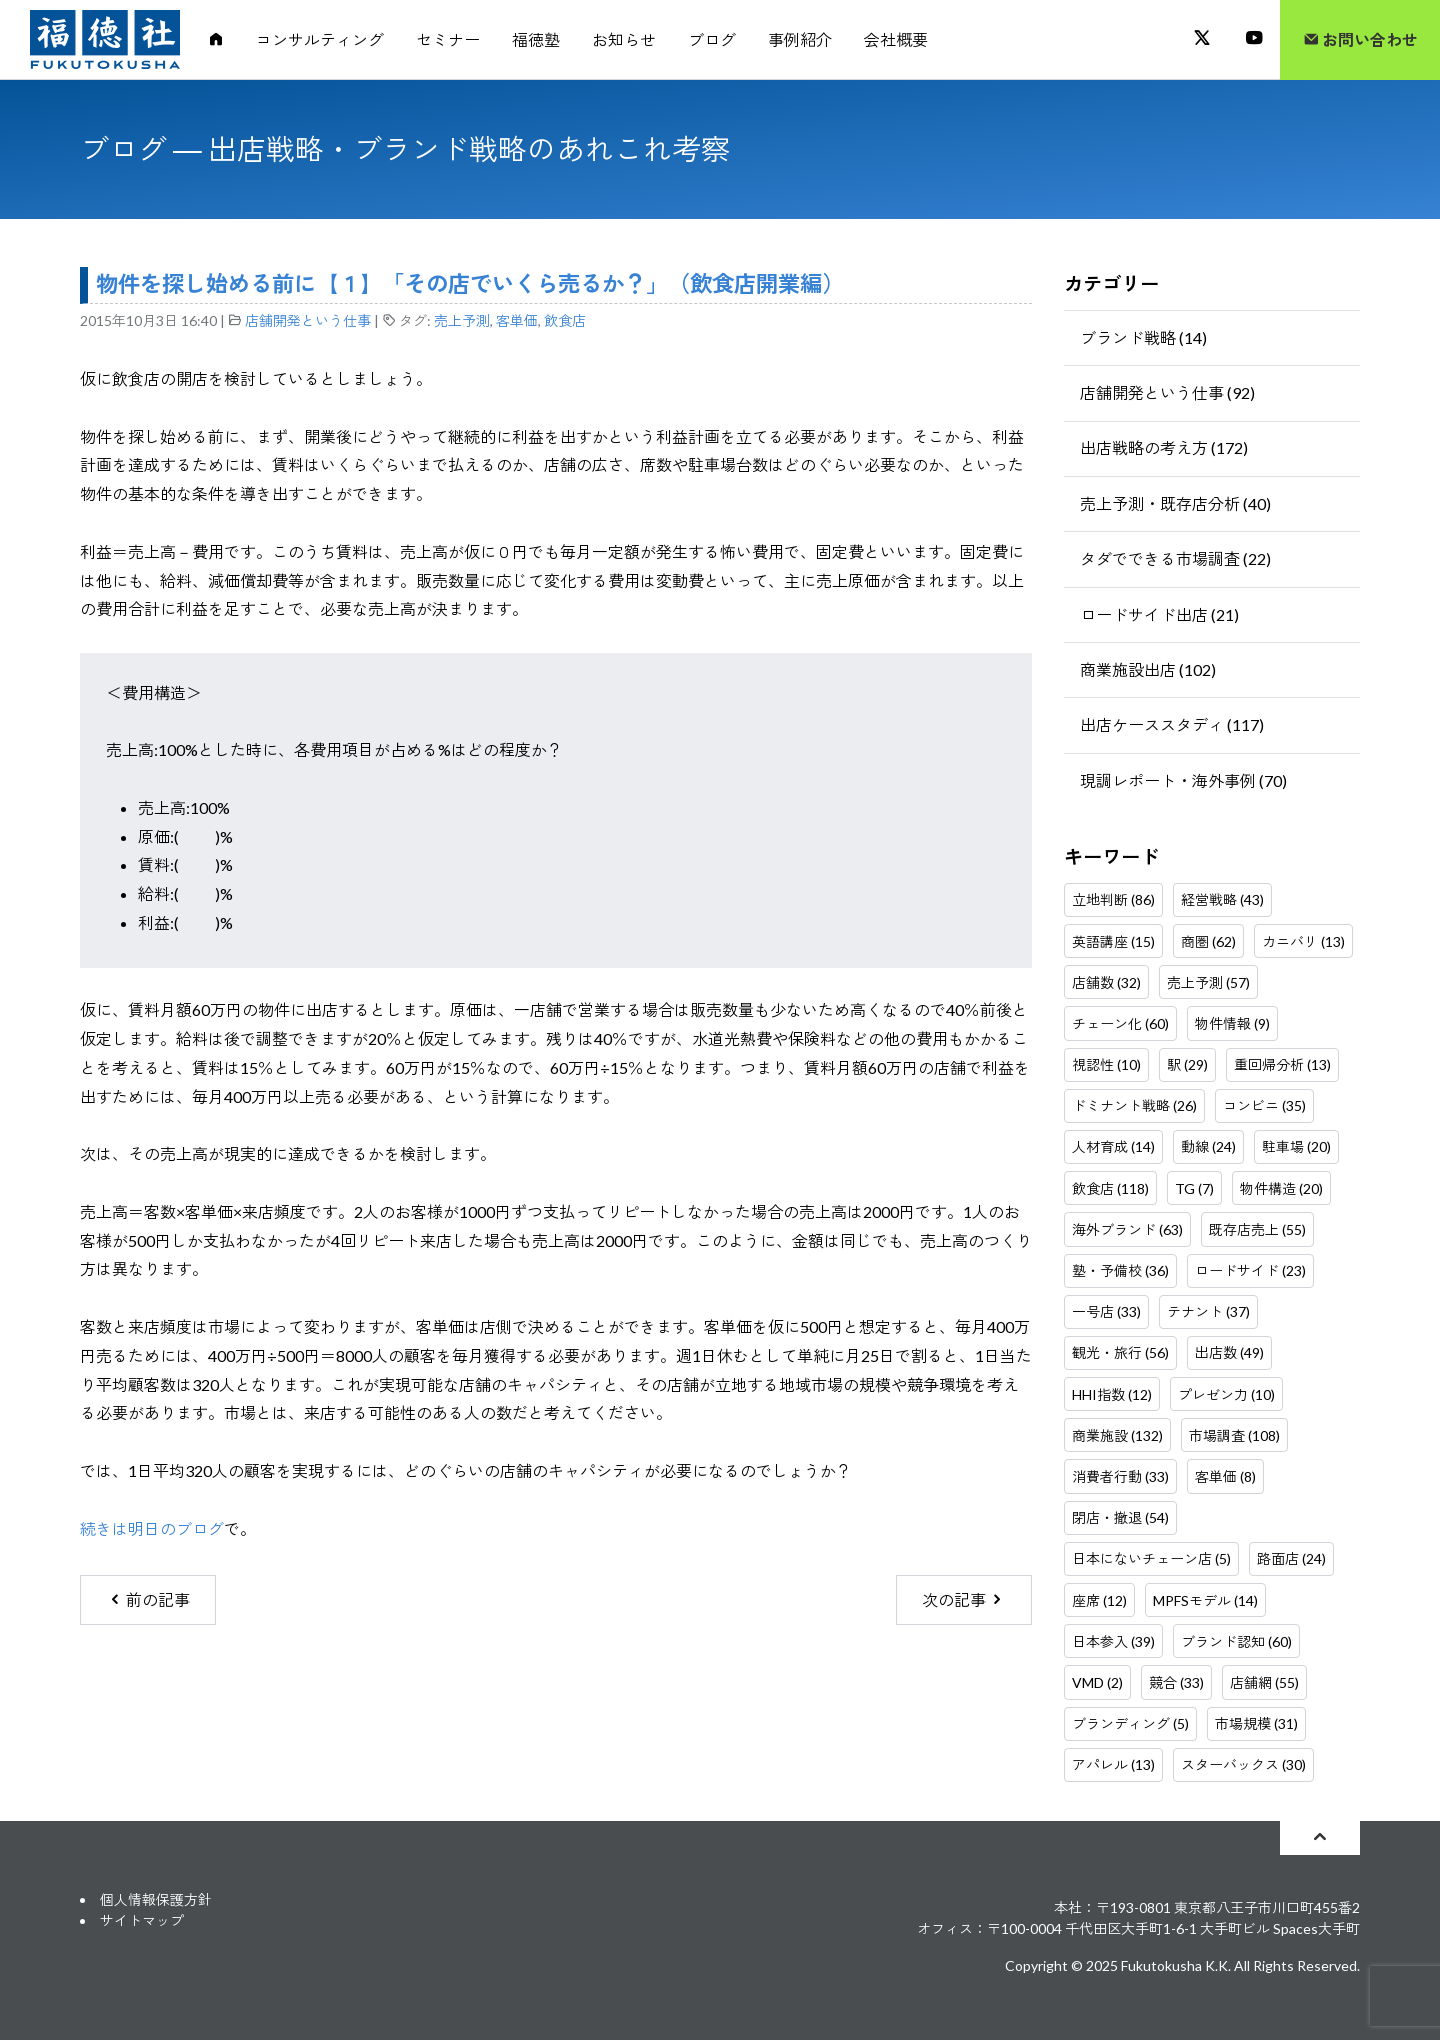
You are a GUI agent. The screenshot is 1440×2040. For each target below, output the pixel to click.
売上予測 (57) (1208, 982)
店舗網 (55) (1264, 1682)
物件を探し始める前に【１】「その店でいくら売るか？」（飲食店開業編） (470, 283)
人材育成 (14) (1113, 1146)
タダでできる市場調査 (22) (1175, 558)
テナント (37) (1208, 1311)
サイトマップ (142, 1920)
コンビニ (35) (1264, 1105)
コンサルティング (320, 39)
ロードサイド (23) (1250, 1270)
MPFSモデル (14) (1205, 1600)
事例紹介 (800, 39)
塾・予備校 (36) (1120, 1270)
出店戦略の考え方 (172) (1164, 447)
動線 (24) (1208, 1146)
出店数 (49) (1229, 1352)
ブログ (712, 39)
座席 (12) (1099, 1600)
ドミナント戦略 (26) (1134, 1105)
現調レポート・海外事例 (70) (1183, 780)
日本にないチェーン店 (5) (1151, 1558)
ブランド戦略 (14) (1143, 337)
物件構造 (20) (1281, 1188)
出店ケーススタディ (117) (1172, 724)
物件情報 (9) (1232, 1023)
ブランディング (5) (1130, 1723)
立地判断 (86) (1113, 899)
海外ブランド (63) (1127, 1229)
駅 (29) (1187, 1064)
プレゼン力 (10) (1226, 1394)
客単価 (517, 320)
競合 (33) (1176, 1682)
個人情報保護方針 (156, 1899)
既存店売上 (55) (1257, 1229)
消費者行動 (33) (1120, 1476)
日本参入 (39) (1113, 1641)
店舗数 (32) (1106, 982)
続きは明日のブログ (152, 1528)
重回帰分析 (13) (1282, 1064)
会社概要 (896, 39)
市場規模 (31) (1256, 1723)
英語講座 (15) (1113, 941)
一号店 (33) (1106, 1311)
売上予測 (462, 320)
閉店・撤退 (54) (1120, 1517)
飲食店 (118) (1110, 1188)
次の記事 (963, 1599)
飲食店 (565, 320)
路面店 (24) (1291, 1558)
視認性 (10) (1106, 1064)
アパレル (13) (1113, 1764)
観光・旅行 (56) (1120, 1352)
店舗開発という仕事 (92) (1167, 392)
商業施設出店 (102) (1148, 669)
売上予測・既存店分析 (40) (1175, 503)
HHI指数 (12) (1112, 1394)
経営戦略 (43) (1222, 899)
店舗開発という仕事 (308, 320)
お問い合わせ (1360, 39)
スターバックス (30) (1243, 1764)
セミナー (448, 39)
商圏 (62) (1208, 941)
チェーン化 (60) (1120, 1023)
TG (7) (1194, 1188)
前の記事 (148, 1599)
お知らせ (624, 39)
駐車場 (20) (1296, 1146)
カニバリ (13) (1303, 941)
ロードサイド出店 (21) (1159, 614)
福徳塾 (536, 39)
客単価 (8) (1225, 1476)
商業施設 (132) (1117, 1435)
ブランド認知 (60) (1236, 1641)
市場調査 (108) (1234, 1435)
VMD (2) (1097, 1682)
